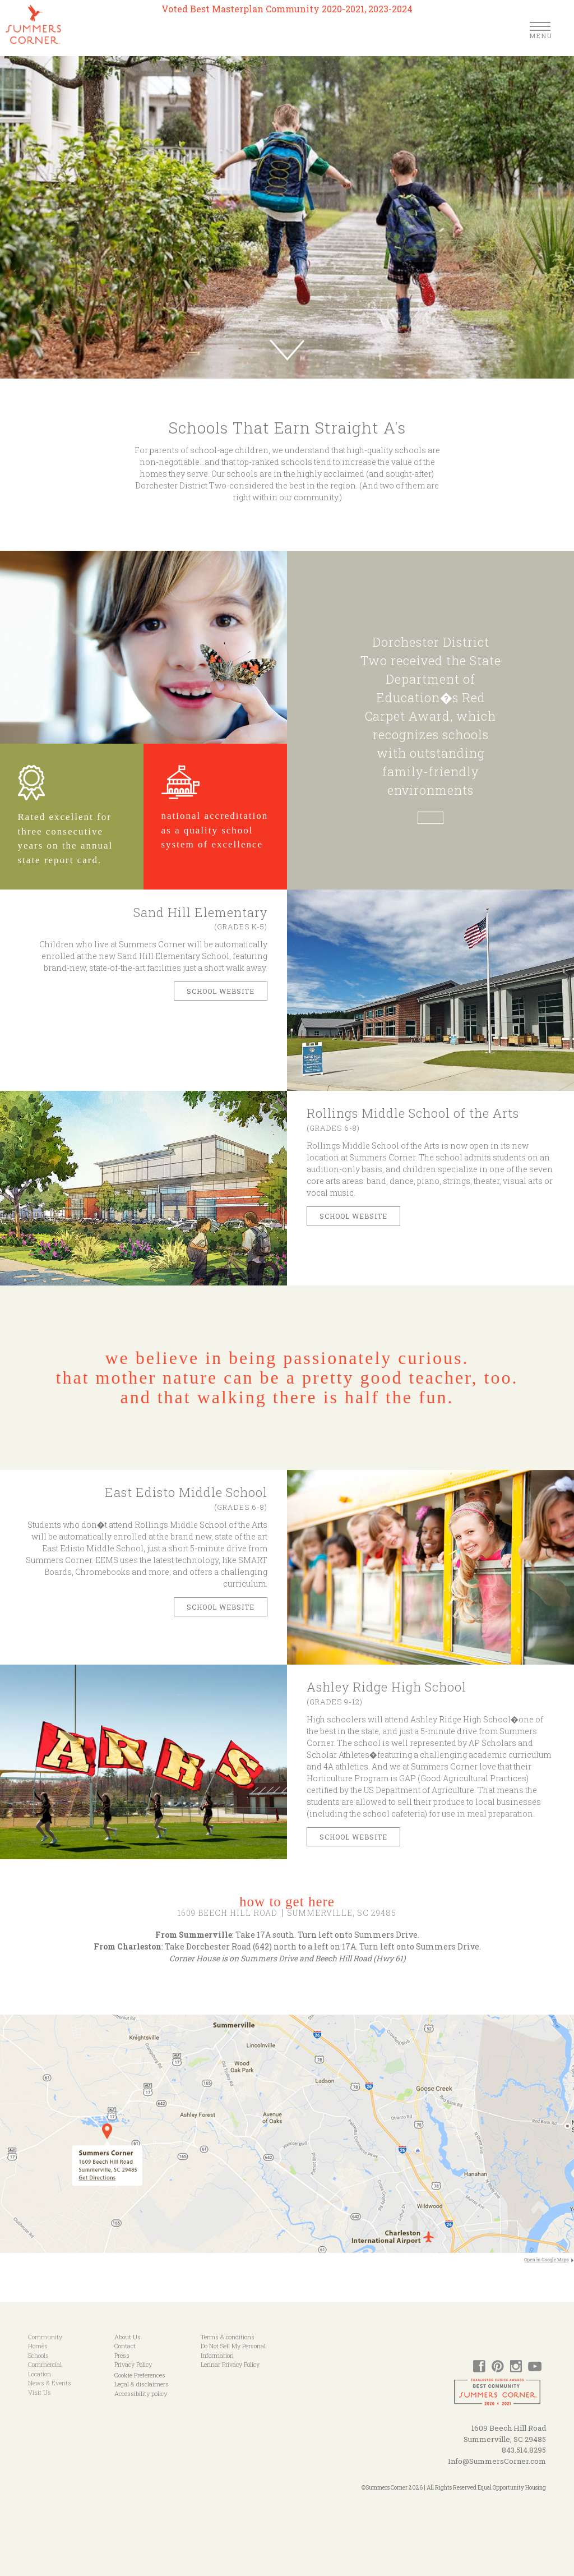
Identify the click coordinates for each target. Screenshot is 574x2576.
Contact (125, 2346)
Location (39, 2374)
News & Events (49, 2383)
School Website (220, 1606)
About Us (127, 2337)
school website (353, 1836)
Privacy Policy (133, 2364)
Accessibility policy (140, 2393)
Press (121, 2355)
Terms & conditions (227, 2337)
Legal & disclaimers (141, 2384)
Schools (38, 2355)
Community (45, 2337)
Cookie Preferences (139, 2375)
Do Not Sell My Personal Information (233, 2351)
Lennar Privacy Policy (230, 2364)
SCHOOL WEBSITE (220, 991)
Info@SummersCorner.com (497, 2461)
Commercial (45, 2364)
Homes (38, 2346)
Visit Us (39, 2392)
